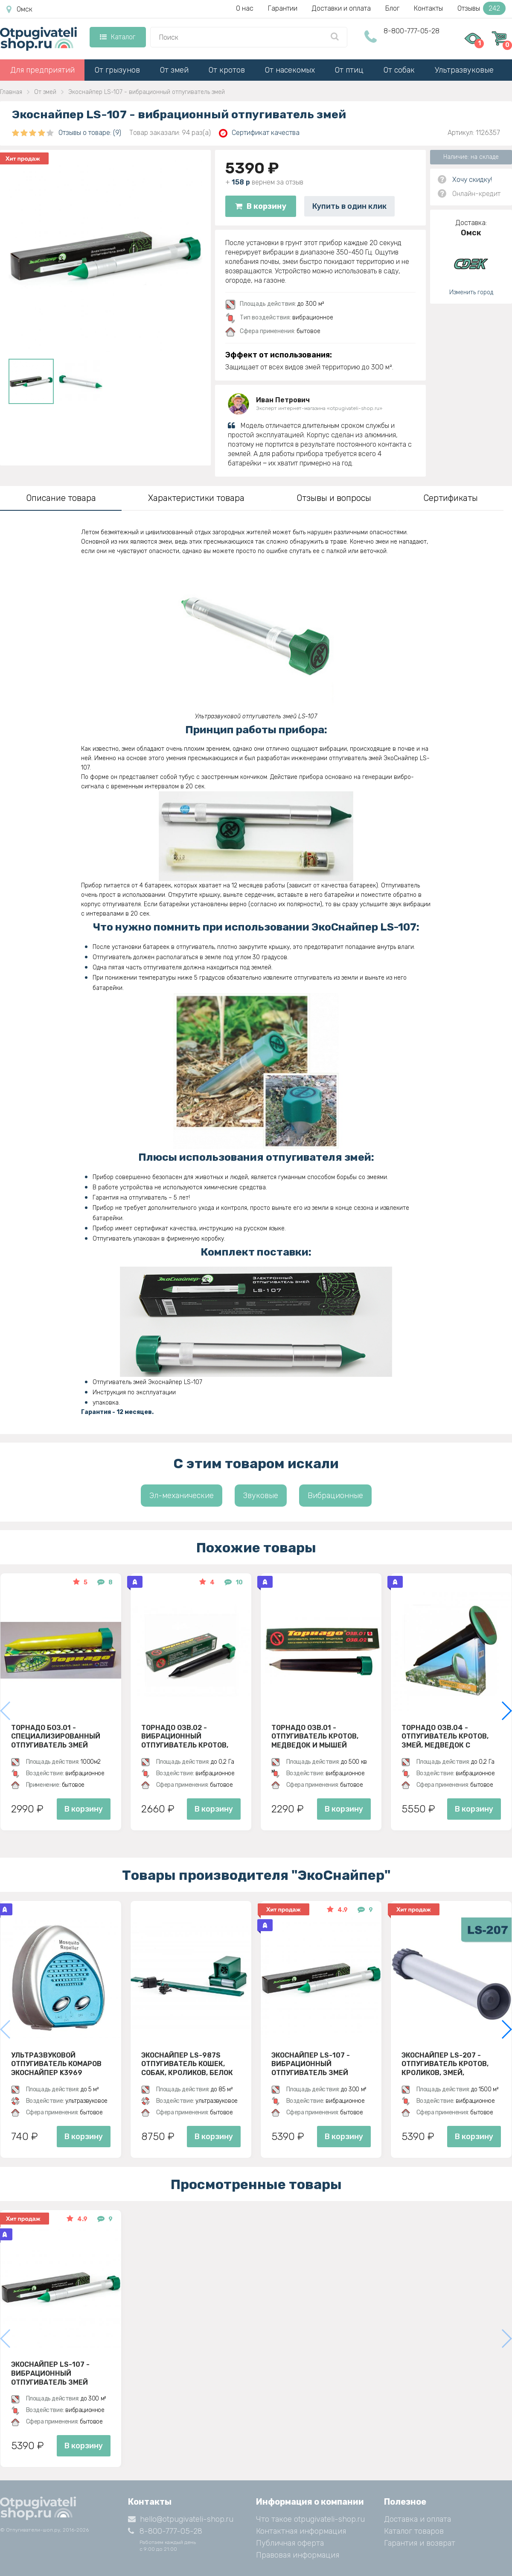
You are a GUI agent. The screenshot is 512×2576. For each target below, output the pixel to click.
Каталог (117, 37)
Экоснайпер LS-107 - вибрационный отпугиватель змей (310, 2064)
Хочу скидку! (472, 180)
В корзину (260, 206)
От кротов (227, 70)
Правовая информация (297, 2555)
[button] (506, 1710)
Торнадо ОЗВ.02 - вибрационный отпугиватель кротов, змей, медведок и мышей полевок (190, 1736)
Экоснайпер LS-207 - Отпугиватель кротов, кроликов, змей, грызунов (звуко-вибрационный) (445, 2064)
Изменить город (471, 292)
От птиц (349, 70)
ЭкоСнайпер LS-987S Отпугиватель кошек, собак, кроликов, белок (187, 2064)
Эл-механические (181, 1495)
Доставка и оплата (417, 2519)
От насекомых (290, 70)
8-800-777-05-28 (411, 31)
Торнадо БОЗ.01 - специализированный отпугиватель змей (55, 1736)
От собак (399, 70)
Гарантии (282, 8)
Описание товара (61, 498)
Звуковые (260, 1495)
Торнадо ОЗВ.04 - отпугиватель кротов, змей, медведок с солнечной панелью (445, 1736)
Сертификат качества (259, 133)
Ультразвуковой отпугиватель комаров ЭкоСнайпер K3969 (56, 2064)
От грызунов (117, 70)
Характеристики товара (196, 498)
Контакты (428, 8)
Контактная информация (301, 2531)
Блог (392, 8)
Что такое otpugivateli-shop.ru (310, 2519)
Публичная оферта (290, 2543)
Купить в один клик (349, 206)
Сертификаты (450, 498)
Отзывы (481, 8)
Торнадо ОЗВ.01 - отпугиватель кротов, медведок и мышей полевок (314, 1736)
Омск (19, 9)
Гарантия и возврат (419, 2543)
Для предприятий (42, 70)
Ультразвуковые (464, 70)
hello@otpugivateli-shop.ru (180, 2519)
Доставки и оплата (341, 8)
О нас (244, 8)
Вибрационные (335, 1495)
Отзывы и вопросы (334, 498)
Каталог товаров (414, 2531)
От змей (174, 70)
